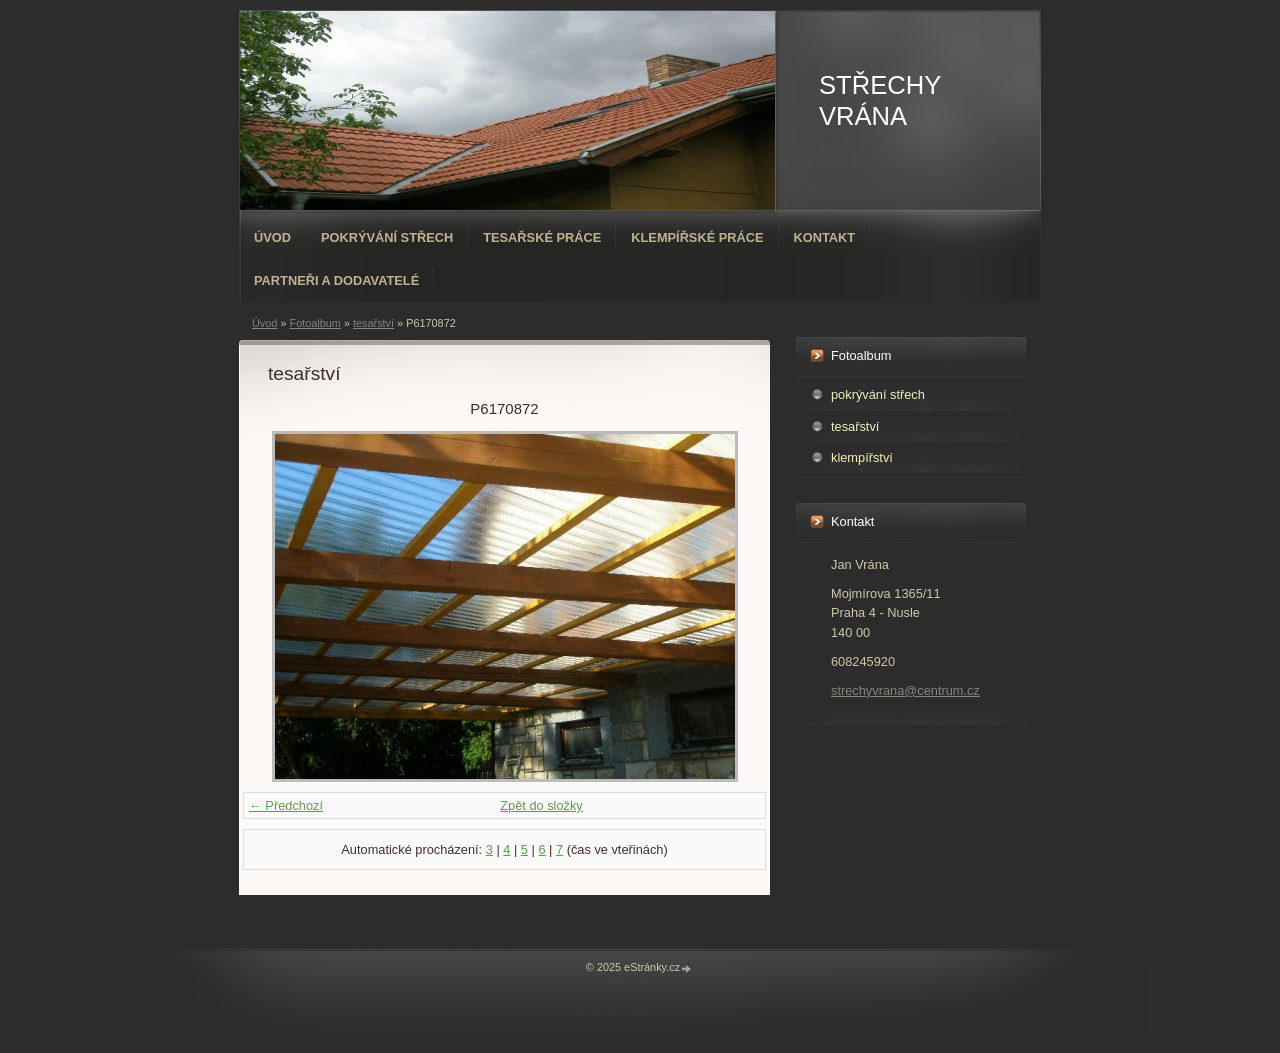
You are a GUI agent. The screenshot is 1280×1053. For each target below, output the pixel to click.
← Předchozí (286, 805)
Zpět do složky (541, 805)
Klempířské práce (697, 237)
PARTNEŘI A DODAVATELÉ (336, 280)
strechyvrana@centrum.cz (905, 690)
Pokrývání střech (387, 237)
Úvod (272, 237)
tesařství (373, 323)
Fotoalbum (314, 323)
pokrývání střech (878, 394)
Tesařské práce (542, 237)
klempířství (862, 457)
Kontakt (825, 237)
